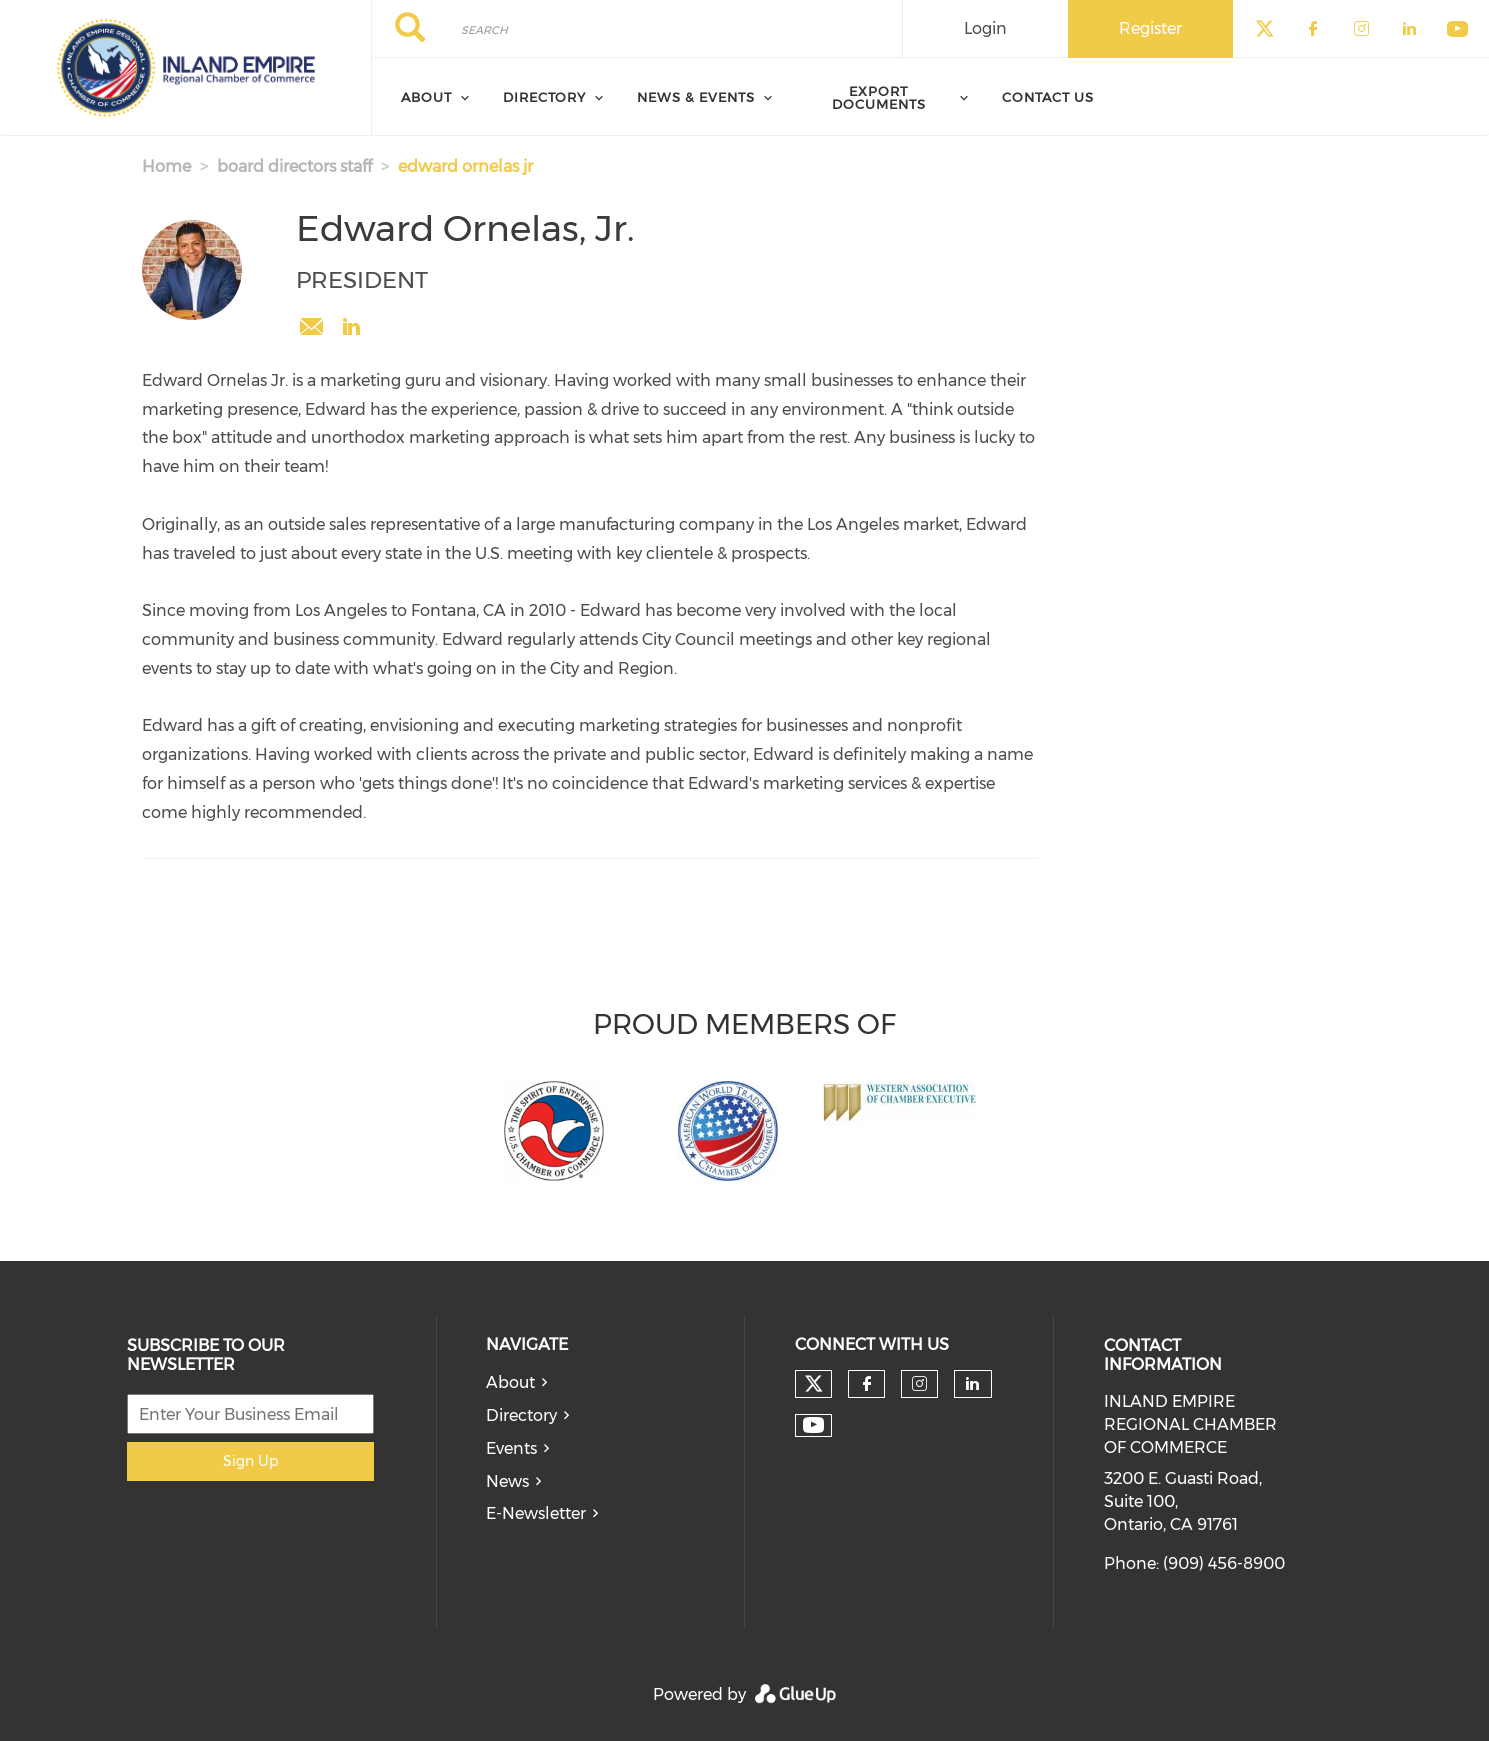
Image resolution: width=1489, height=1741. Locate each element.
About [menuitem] (426, 97)
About (510, 1382)
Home (166, 166)
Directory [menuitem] (544, 97)
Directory (521, 1415)
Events (511, 1448)
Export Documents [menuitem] (879, 97)
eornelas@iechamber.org (311, 327)
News (507, 1481)
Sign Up (250, 1461)
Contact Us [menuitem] (1048, 97)
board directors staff (294, 166)
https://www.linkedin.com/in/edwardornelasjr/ (351, 327)
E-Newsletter (536, 1513)
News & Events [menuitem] (696, 97)
